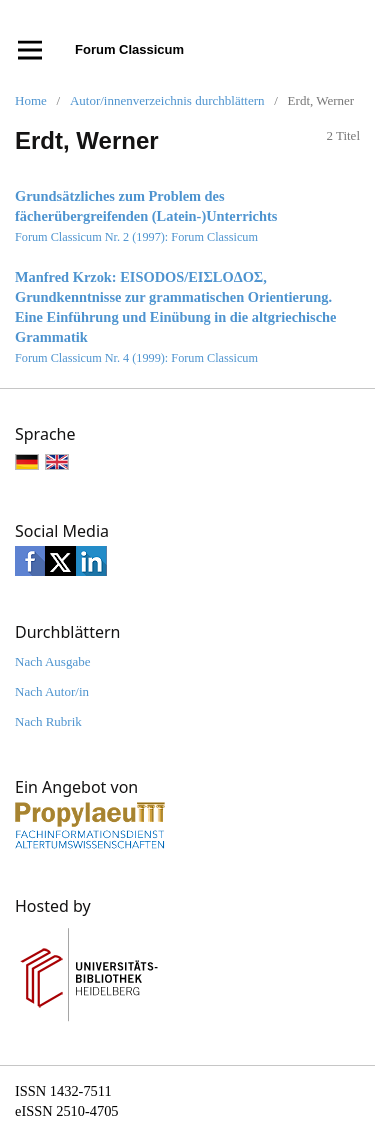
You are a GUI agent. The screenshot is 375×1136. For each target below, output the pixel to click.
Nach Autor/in (52, 691)
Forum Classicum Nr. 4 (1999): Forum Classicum (136, 358)
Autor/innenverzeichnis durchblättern (167, 100)
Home (31, 100)
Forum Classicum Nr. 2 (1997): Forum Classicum (136, 237)
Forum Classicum (129, 49)
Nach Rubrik (48, 721)
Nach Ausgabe (52, 661)
